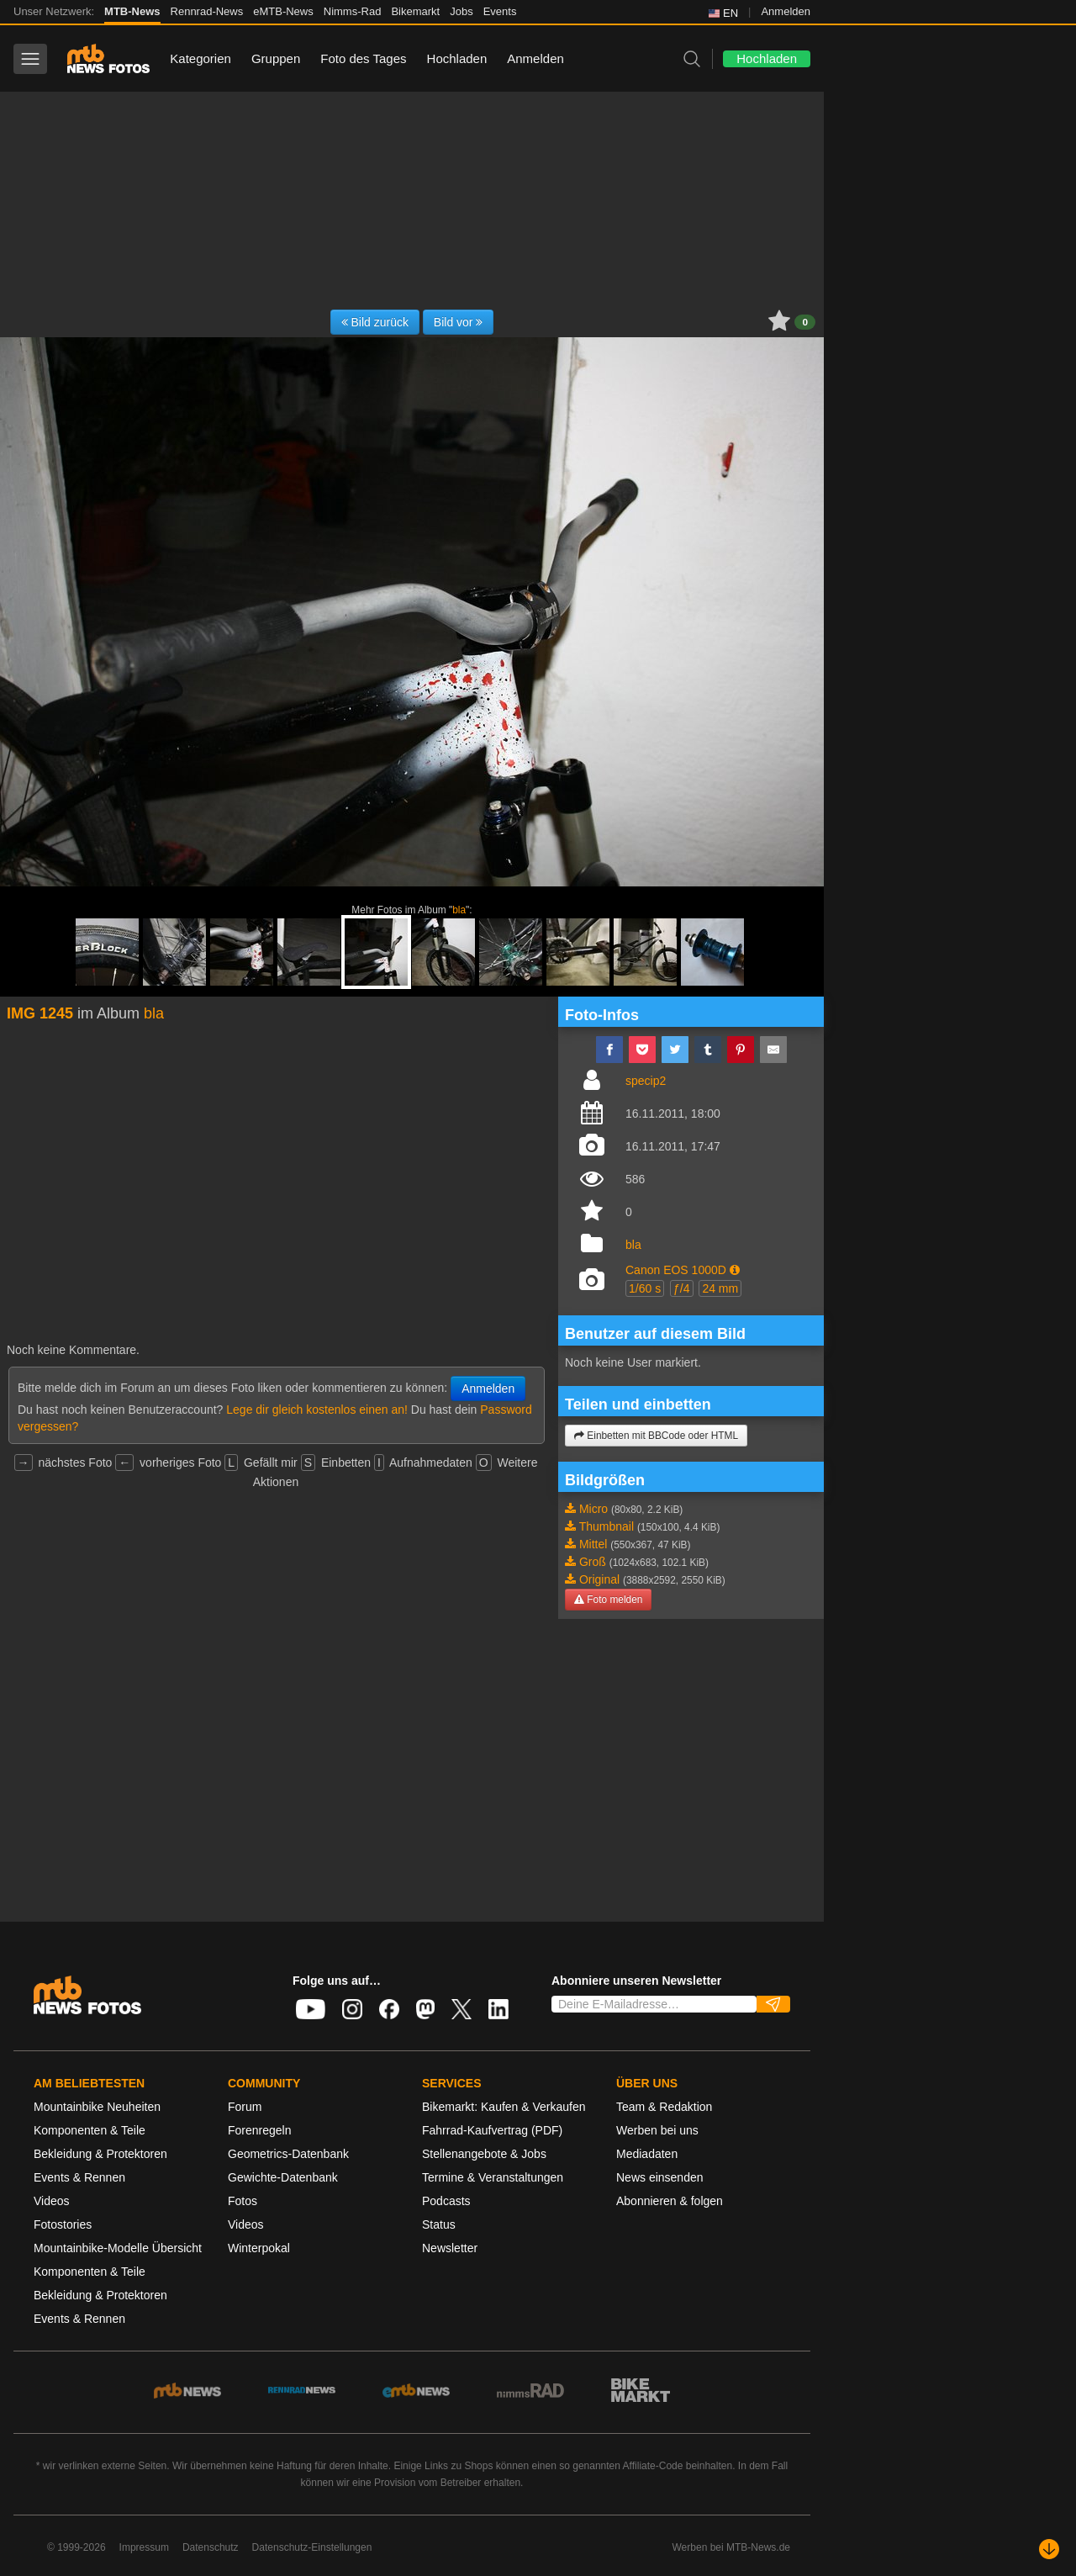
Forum (244, 2106)
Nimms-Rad (353, 11)
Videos (52, 2201)
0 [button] (805, 322)
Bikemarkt (415, 11)
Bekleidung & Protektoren (100, 2154)
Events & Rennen (79, 2177)
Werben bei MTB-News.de (731, 2547)
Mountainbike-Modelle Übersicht (118, 2248)
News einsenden (660, 2177)
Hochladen (457, 58)
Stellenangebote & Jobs (484, 2154)
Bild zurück (375, 322)
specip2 (645, 1080)
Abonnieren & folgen (669, 2201)
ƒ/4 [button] (681, 1288)
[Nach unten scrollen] (1049, 2549)
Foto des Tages (363, 58)
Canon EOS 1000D (675, 1270)
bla (459, 910)
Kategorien (200, 58)
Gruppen (275, 58)
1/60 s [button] (645, 1288)
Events (500, 11)
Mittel (593, 1544)
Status (439, 2224)
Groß (592, 1561)
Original (599, 1579)
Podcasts (446, 2201)
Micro (593, 1508)
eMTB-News (283, 11)
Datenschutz (210, 2547)
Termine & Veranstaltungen (492, 2177)
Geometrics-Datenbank (288, 2154)
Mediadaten (647, 2154)
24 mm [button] (720, 1288)
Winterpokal (259, 2248)
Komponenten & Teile (89, 2130)
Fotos (242, 2201)
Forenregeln (260, 2130)
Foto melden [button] (608, 1599)
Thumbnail (606, 1526)
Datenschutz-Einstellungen (312, 2547)
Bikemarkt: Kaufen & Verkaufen (504, 2106)
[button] (735, 1270)
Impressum (144, 2547)
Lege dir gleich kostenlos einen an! (317, 1409)
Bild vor (458, 322)
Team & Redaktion (664, 2106)
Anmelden (785, 11)
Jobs (461, 11)
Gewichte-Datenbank (283, 2177)
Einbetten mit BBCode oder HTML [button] (656, 1435)
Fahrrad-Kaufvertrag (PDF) (492, 2130)
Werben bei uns (657, 2130)
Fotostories (63, 2224)
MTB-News (132, 11)
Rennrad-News (207, 11)
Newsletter (449, 2248)
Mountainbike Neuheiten (97, 2106)
